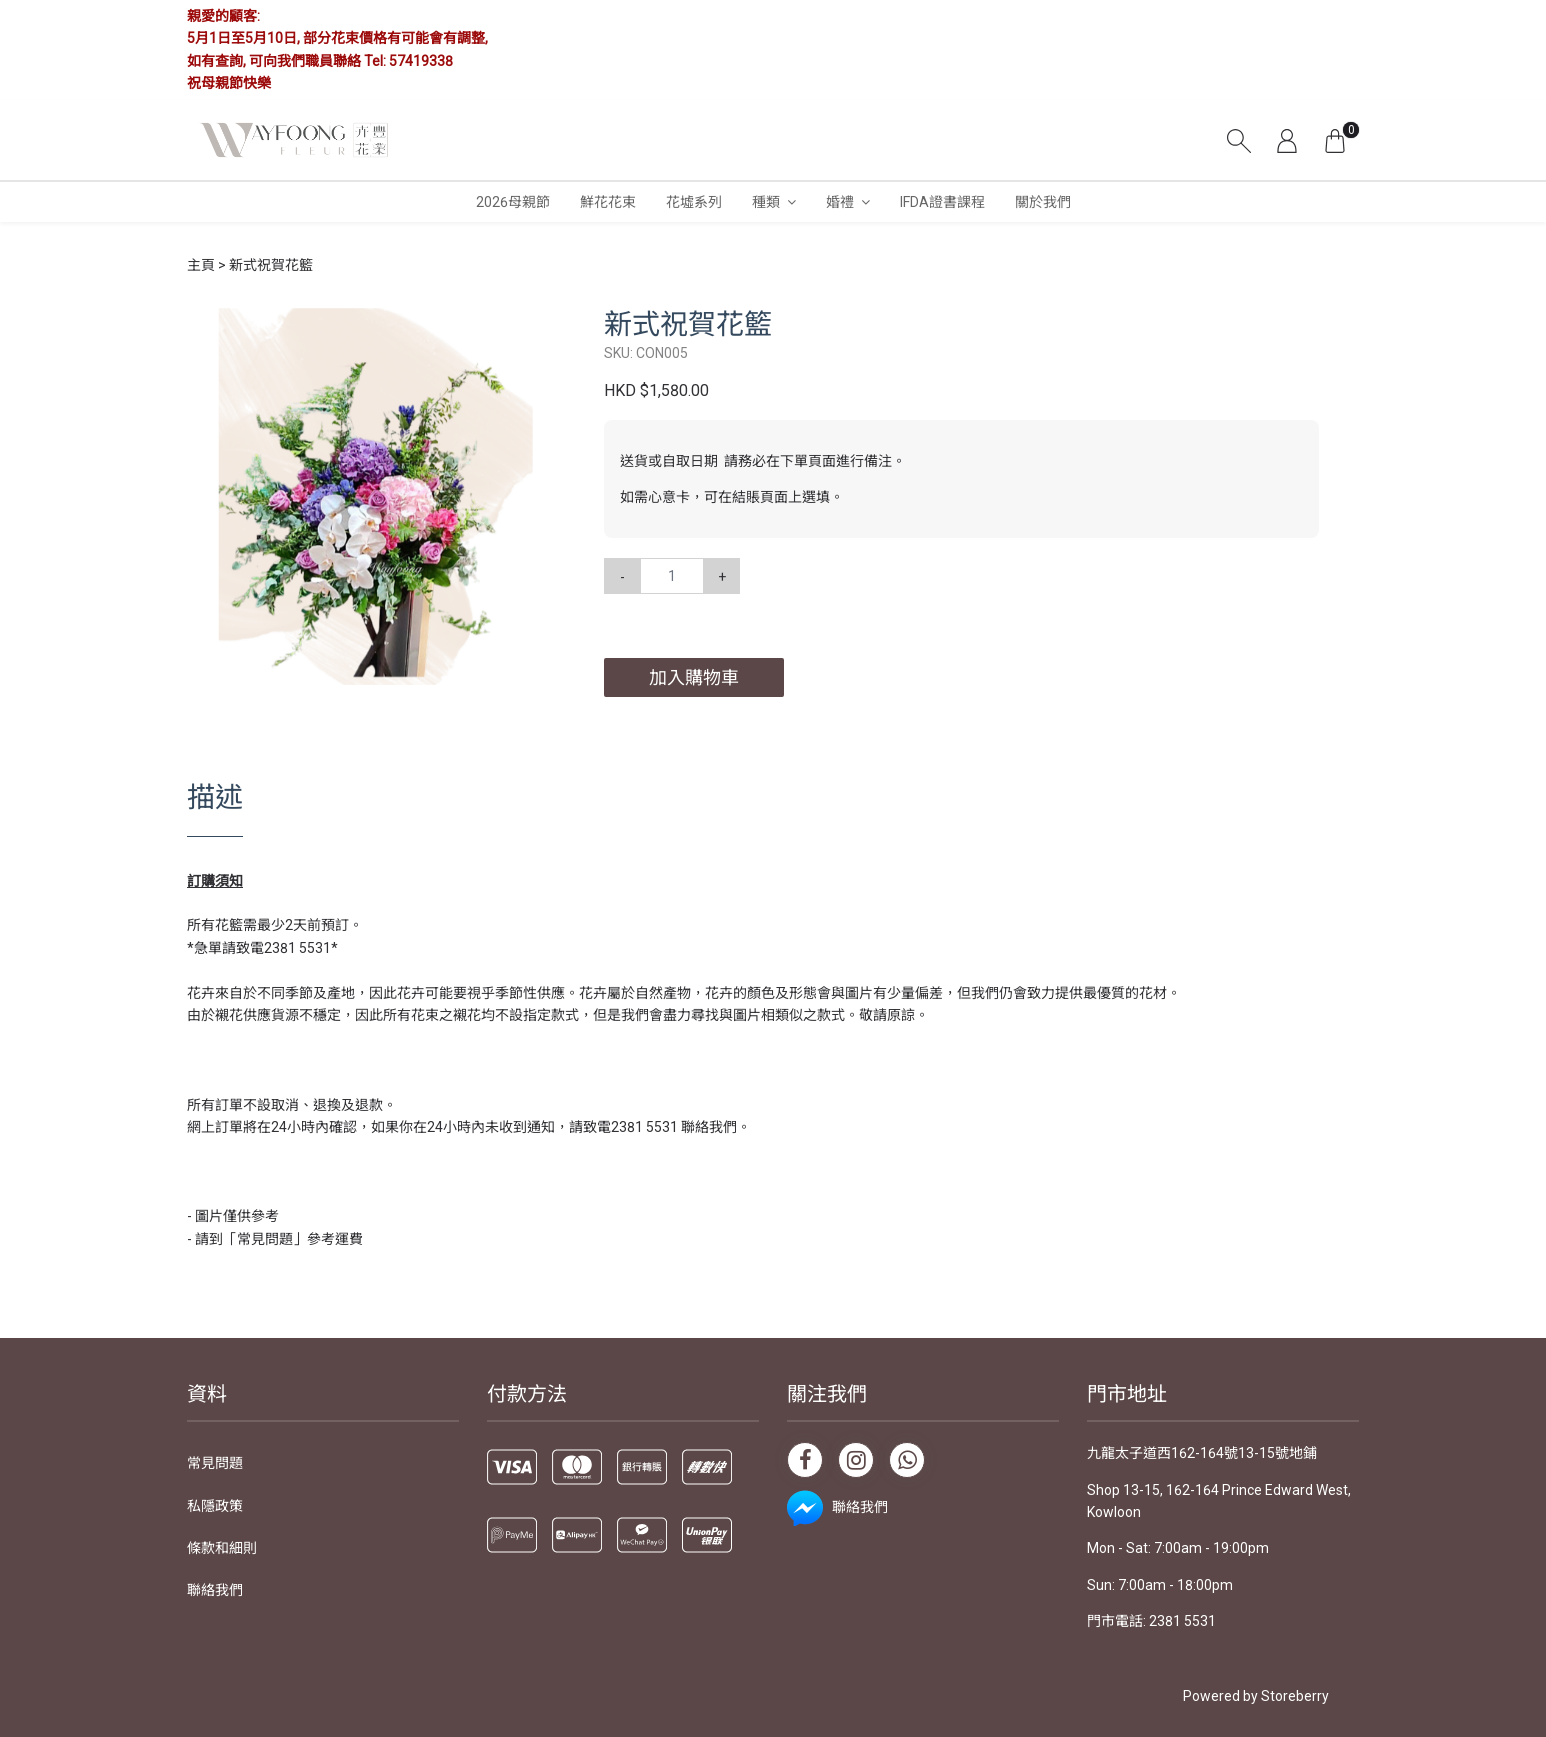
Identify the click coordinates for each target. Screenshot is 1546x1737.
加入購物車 (694, 677)
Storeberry (1295, 1696)
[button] (546, 326)
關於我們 (1043, 202)
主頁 (201, 265)
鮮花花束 (608, 202)
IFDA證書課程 (942, 202)
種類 (766, 202)
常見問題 (215, 1463)
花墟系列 (694, 202)
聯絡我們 (215, 1590)
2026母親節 (513, 202)
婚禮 (840, 202)
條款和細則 (222, 1548)
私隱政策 (215, 1506)
